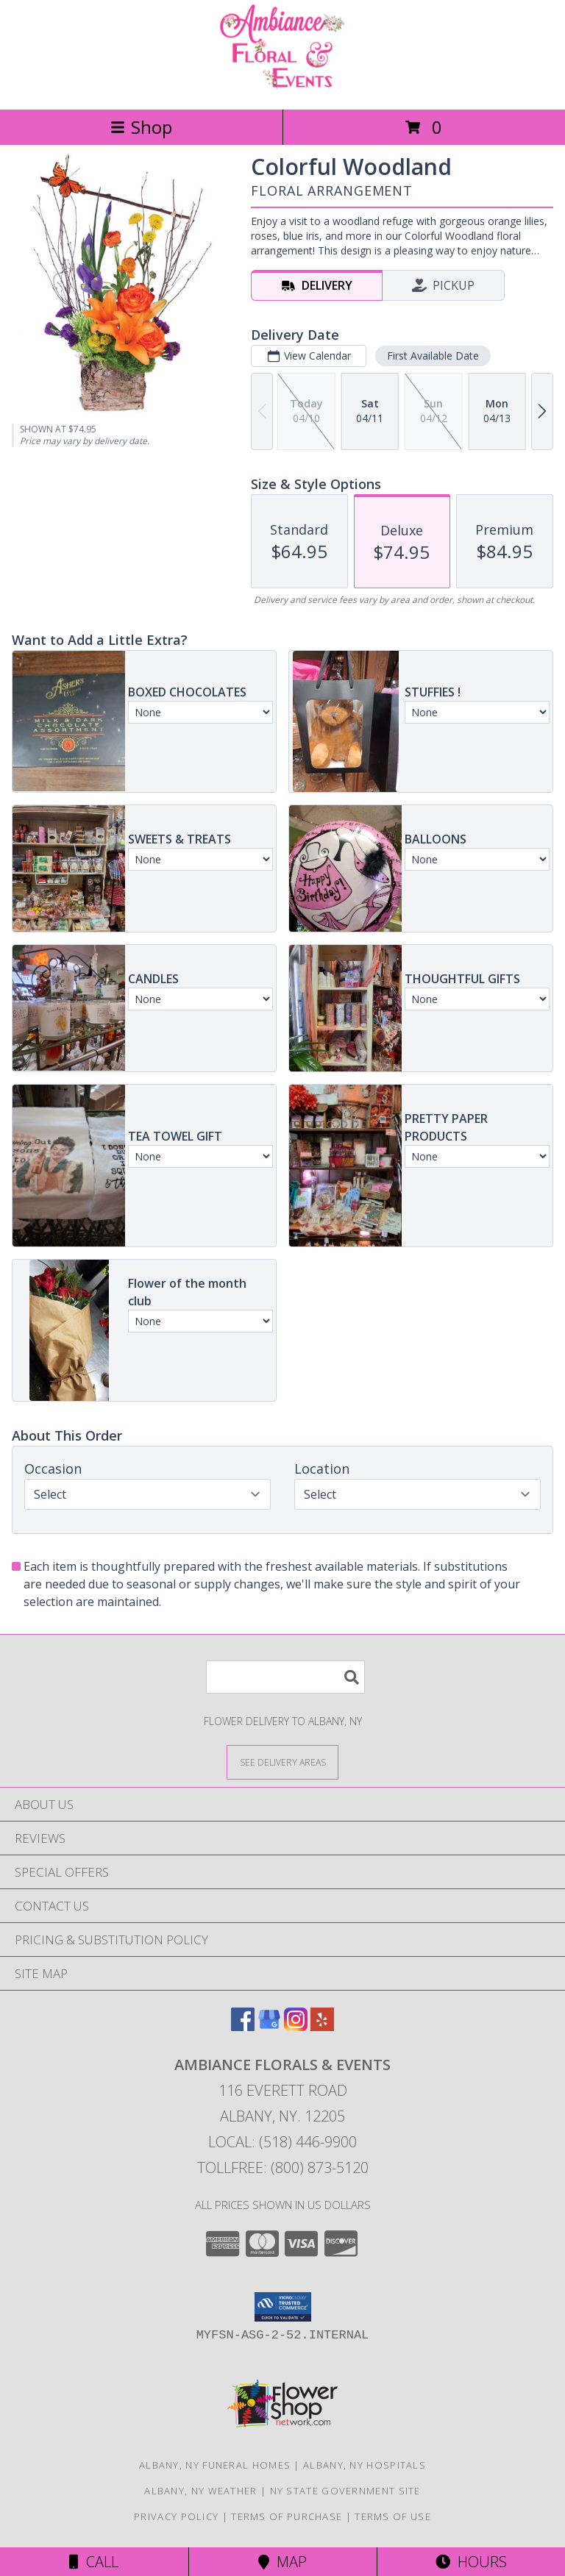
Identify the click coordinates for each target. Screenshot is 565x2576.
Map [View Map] (282, 2562)
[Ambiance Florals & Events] (282, 88)
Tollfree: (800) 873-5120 (283, 2167)
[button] (283, 2307)
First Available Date (433, 356)
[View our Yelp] (322, 2026)
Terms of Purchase (286, 2516)
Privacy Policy (176, 2516)
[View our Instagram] (296, 2026)
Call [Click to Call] (93, 2562)
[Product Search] (285, 1677)
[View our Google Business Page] (269, 2026)
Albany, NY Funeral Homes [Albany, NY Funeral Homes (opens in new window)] (215, 2465)
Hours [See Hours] (471, 2562)
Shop (141, 127)
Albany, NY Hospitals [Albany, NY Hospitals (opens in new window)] (364, 2465)
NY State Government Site (345, 2490)
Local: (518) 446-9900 (282, 2142)
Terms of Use (393, 2516)
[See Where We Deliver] (282, 1762)
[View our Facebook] (243, 2026)
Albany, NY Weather (200, 2490)
